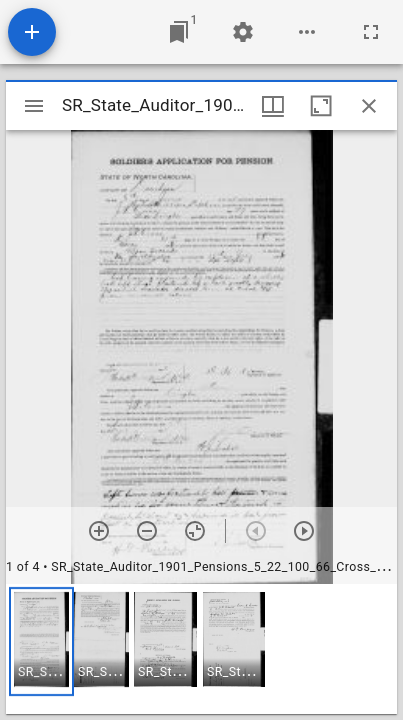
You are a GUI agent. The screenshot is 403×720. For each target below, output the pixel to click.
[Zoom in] (99, 531)
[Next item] (304, 531)
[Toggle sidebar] (34, 106)
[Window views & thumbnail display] (273, 106)
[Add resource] (32, 32)
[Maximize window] (321, 106)
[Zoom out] (147, 531)
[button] (41, 641)
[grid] (201, 649)
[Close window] (369, 106)
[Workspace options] (307, 32)
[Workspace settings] (243, 32)
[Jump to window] (179, 32)
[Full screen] (371, 32)
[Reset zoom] (195, 531)
